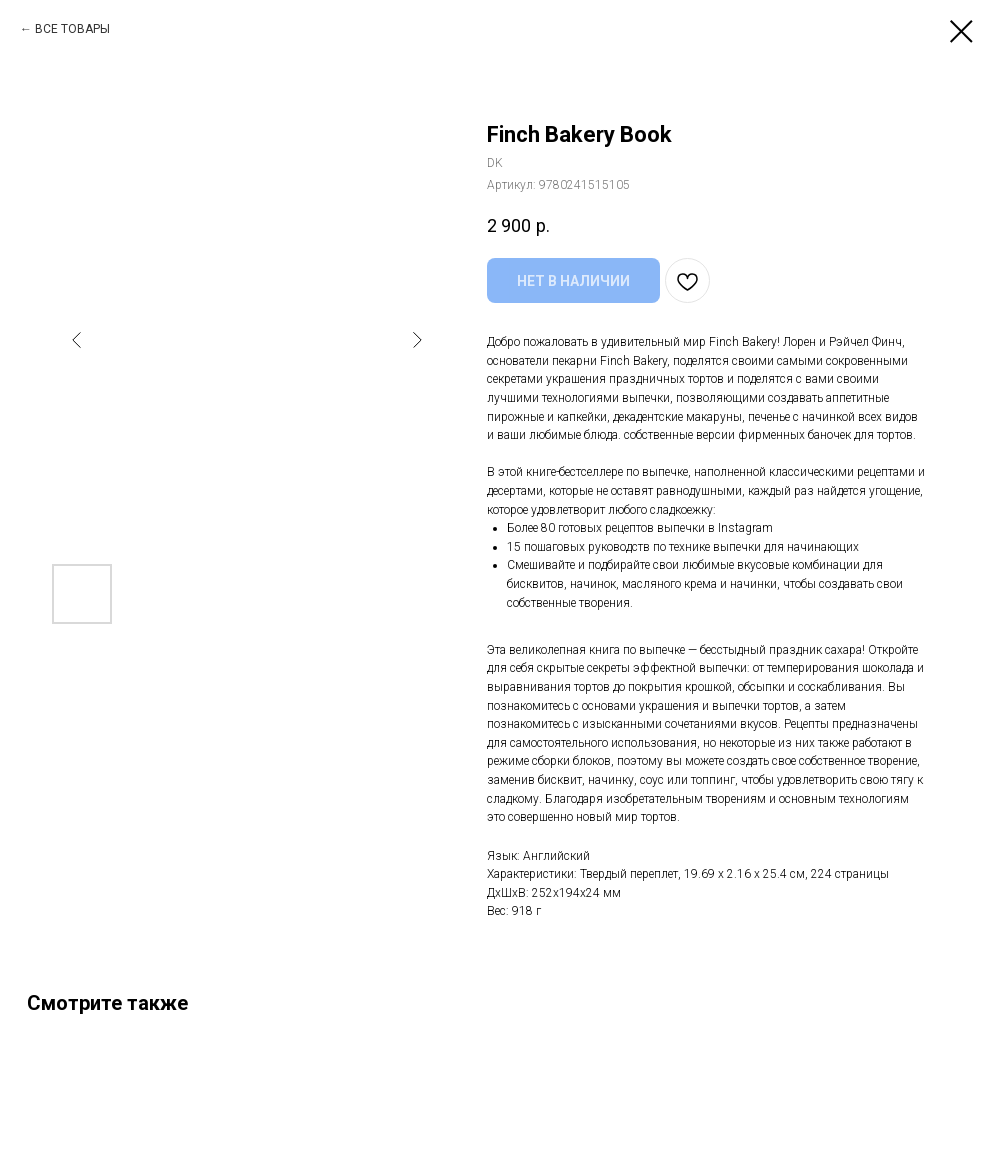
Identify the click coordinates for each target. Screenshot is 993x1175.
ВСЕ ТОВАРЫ (72, 29)
